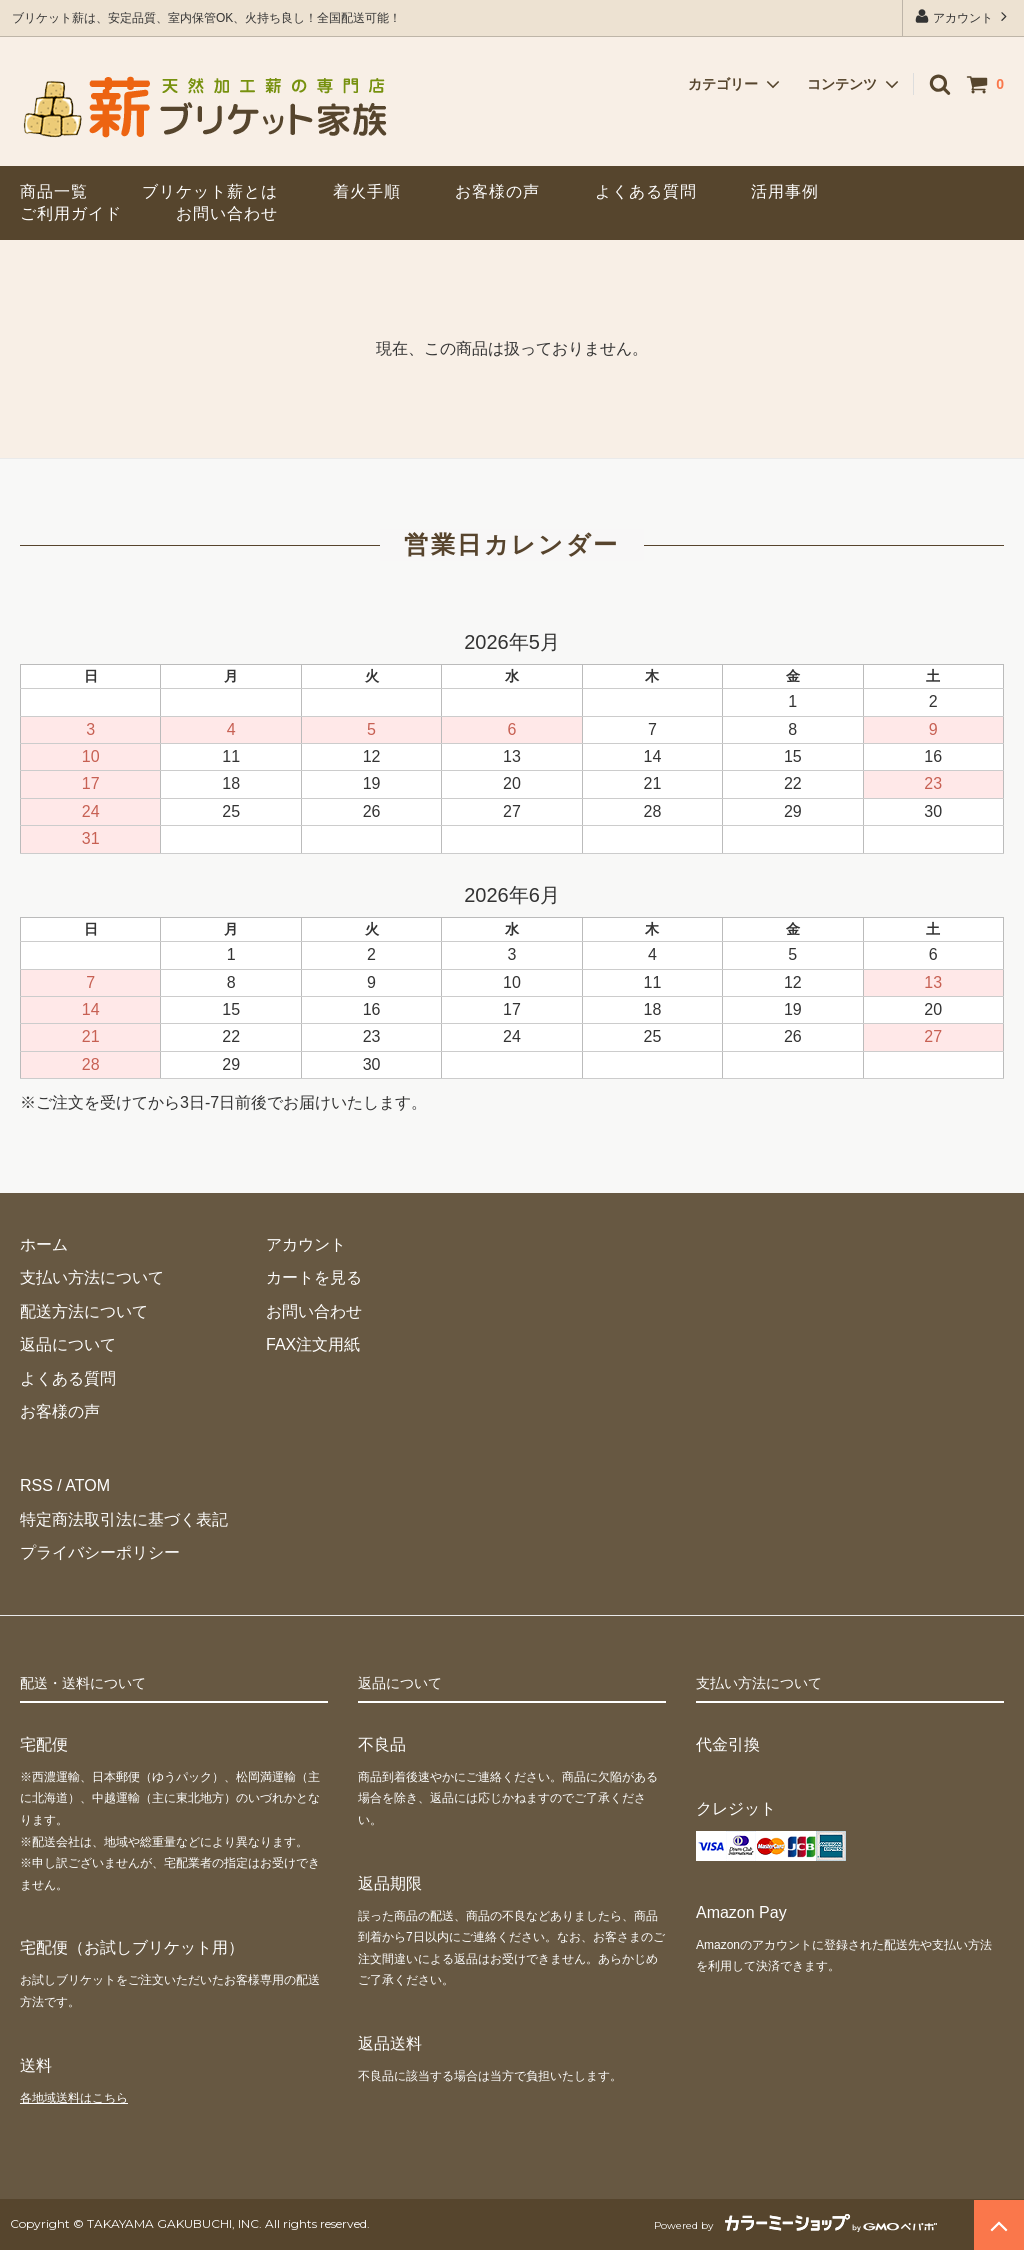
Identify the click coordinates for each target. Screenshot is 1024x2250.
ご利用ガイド (71, 213)
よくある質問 (646, 191)
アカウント (963, 16)
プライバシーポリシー (100, 1552)
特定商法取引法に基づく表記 (124, 1519)
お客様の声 (497, 191)
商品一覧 (54, 191)
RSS (36, 1485)
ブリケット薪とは (210, 191)
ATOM (87, 1485)
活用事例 (785, 191)
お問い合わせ (227, 213)
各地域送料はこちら (74, 2098)
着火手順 (367, 191)
